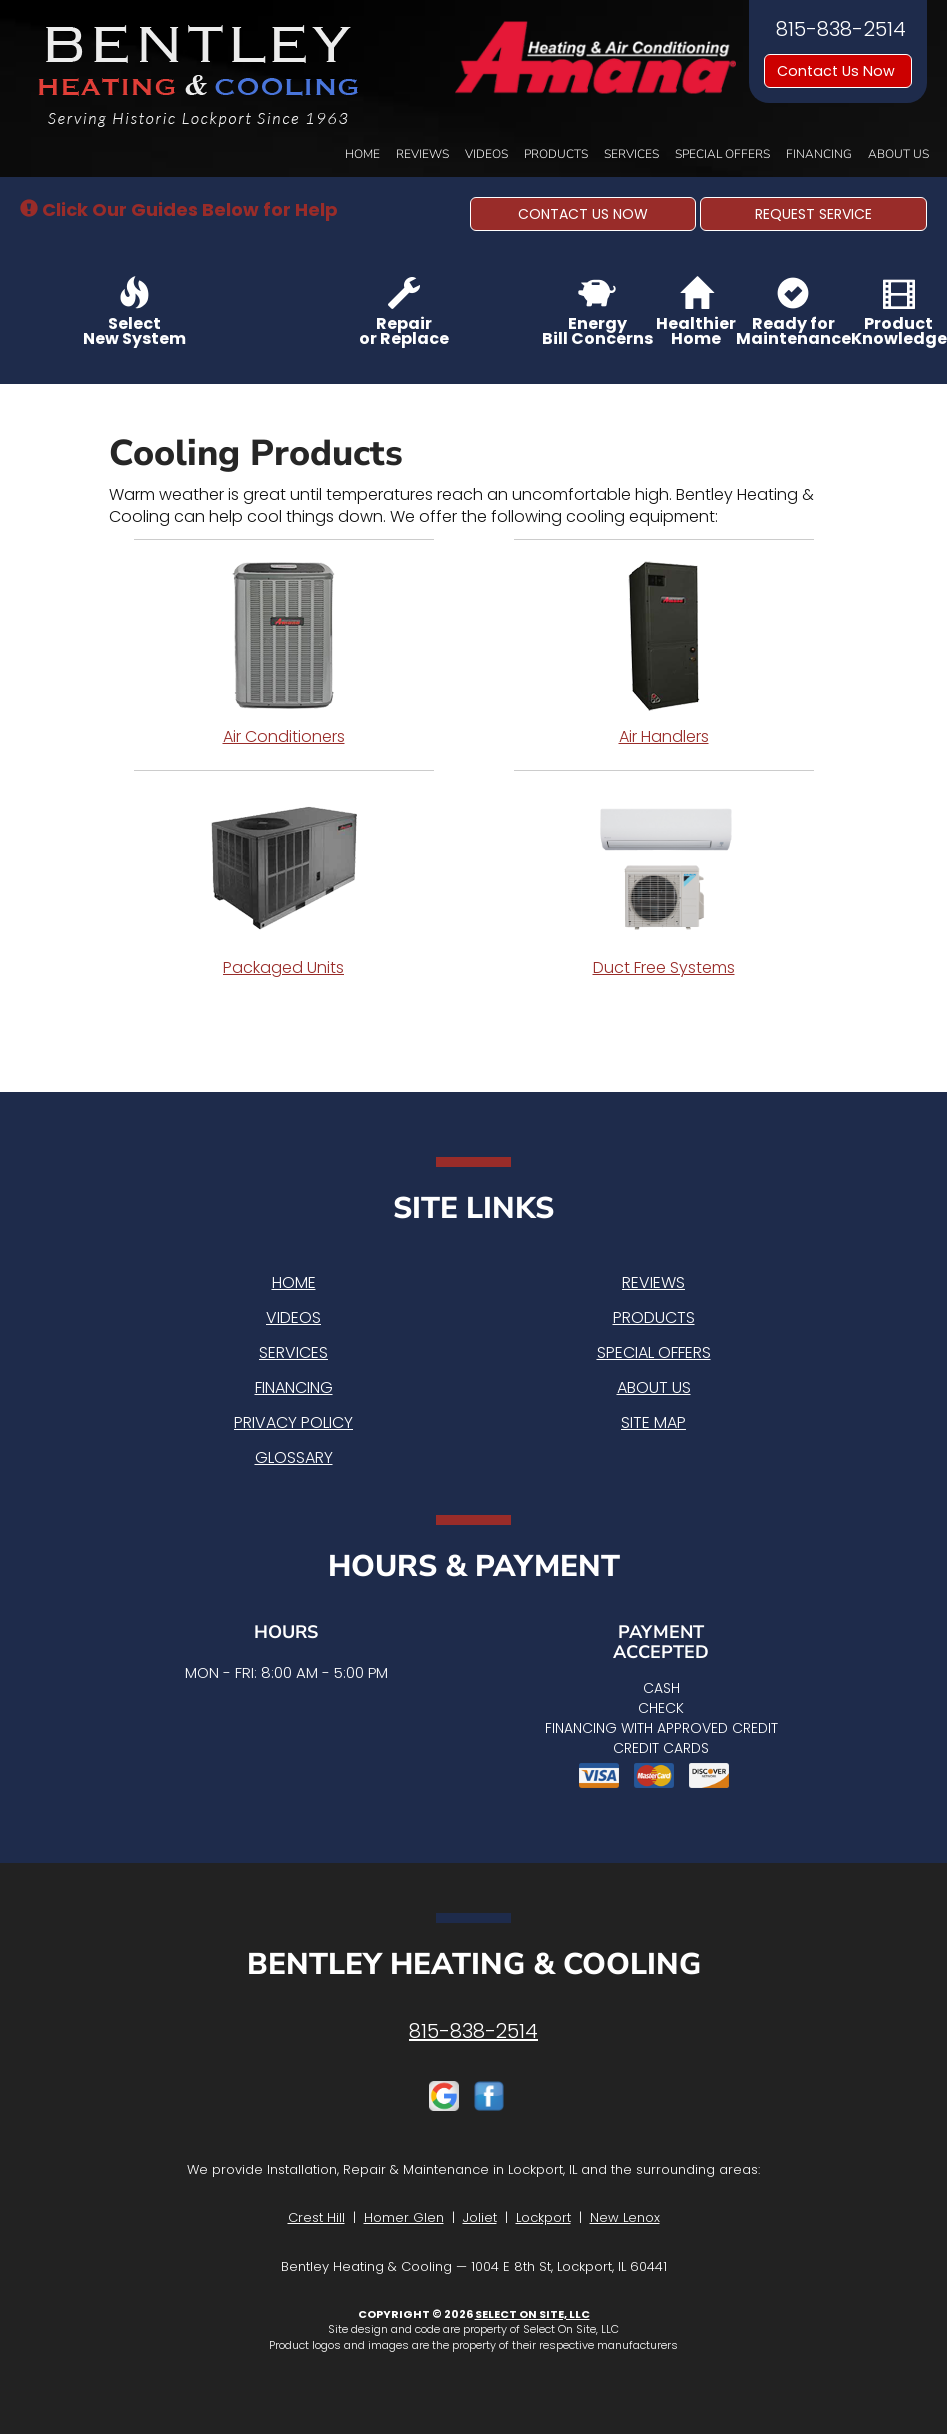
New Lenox (625, 2217)
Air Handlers (664, 654)
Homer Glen (404, 2217)
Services (631, 154)
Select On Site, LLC (532, 2314)
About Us (898, 154)
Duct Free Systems (664, 885)
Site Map (653, 1422)
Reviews (422, 154)
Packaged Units (284, 885)
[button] (583, 214)
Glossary (294, 1457)
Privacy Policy (293, 1422)
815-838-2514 (473, 2031)
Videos (486, 154)
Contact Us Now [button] (838, 71)
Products (556, 154)
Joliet (480, 2217)
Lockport (543, 2217)
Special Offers (722, 154)
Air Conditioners (284, 654)
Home (362, 154)
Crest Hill (316, 2217)
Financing (819, 154)
